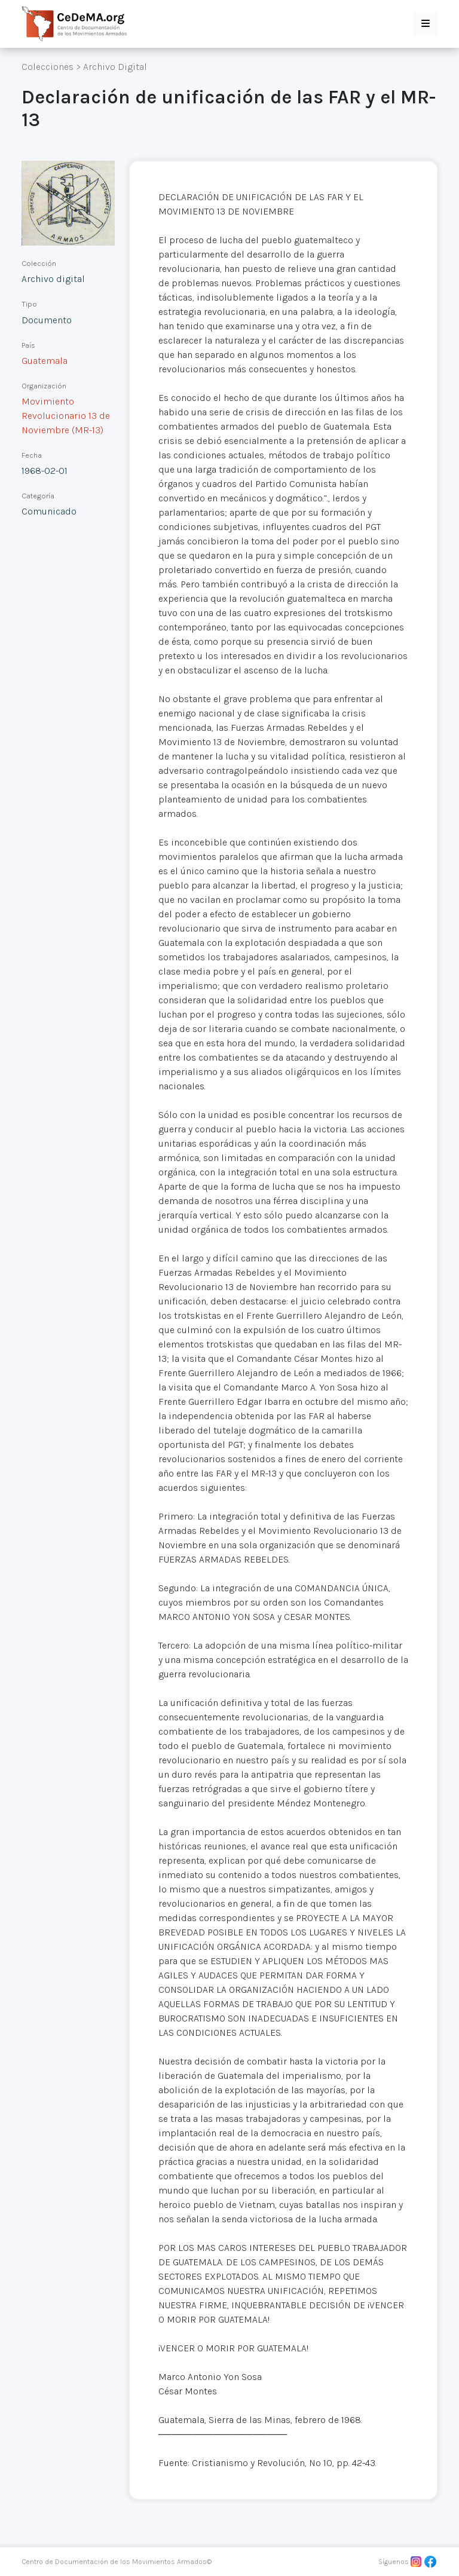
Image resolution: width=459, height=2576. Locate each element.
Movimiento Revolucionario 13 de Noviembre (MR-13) (66, 416)
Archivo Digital (115, 66)
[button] (425, 24)
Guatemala (45, 360)
